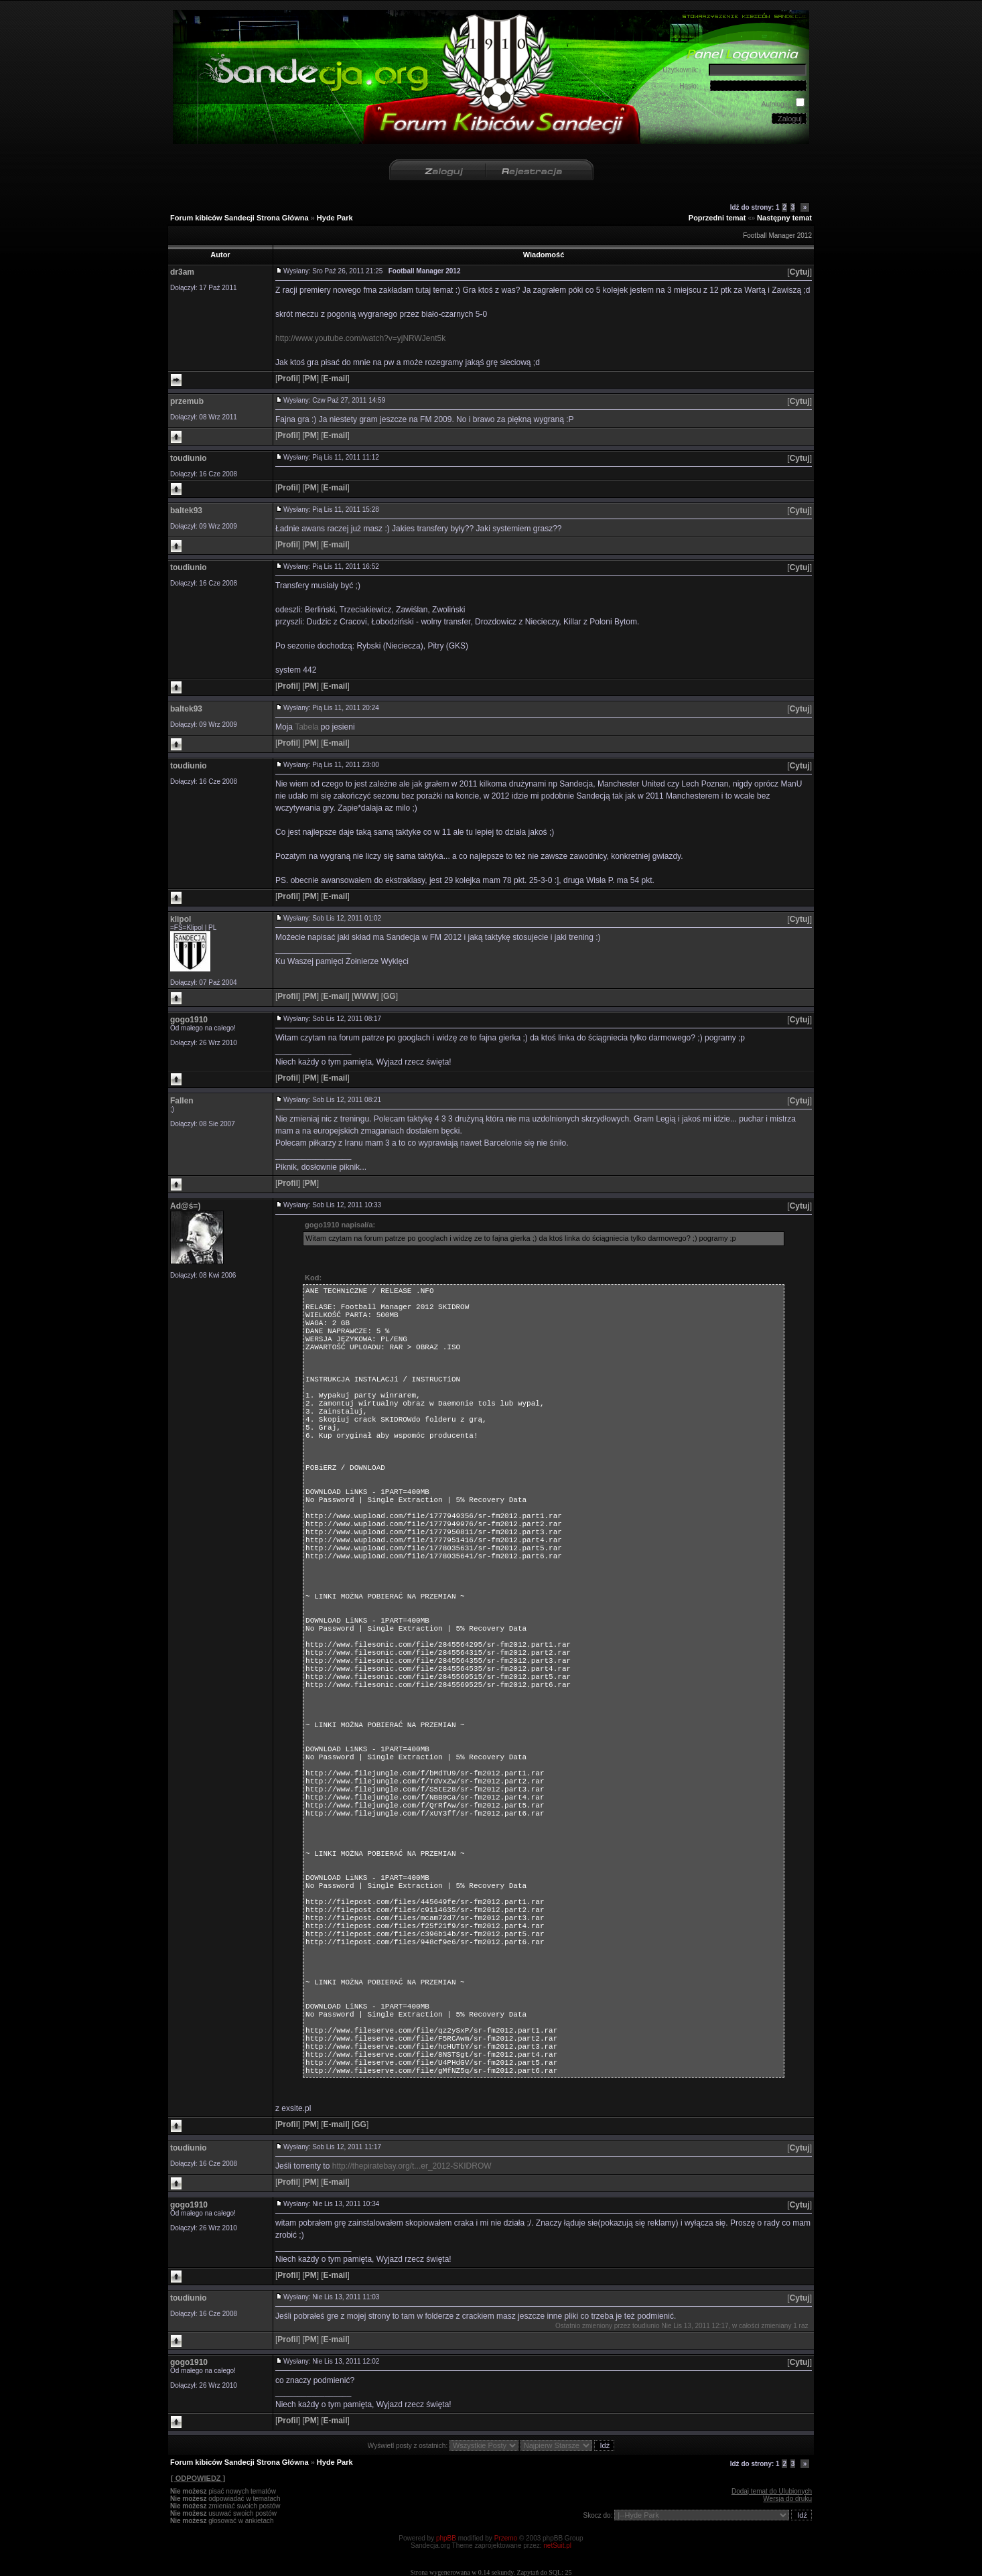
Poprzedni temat (717, 218)
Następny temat (784, 218)
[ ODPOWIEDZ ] (197, 2478)
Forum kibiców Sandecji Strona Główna (239, 218)
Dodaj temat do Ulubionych (771, 2491)
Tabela (306, 727)
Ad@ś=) (185, 1206)
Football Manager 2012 (777, 235)
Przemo (505, 2538)
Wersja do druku (787, 2498)
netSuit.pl (557, 2545)
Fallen (182, 1100)
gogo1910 (189, 1019)
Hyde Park (335, 218)
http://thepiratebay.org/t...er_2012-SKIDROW (412, 2166)
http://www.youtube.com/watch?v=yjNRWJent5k (360, 338)
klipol (180, 919)
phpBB (446, 2538)
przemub (187, 401)
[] (799, 272)
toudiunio (188, 458)
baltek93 (186, 510)
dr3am (182, 272)
